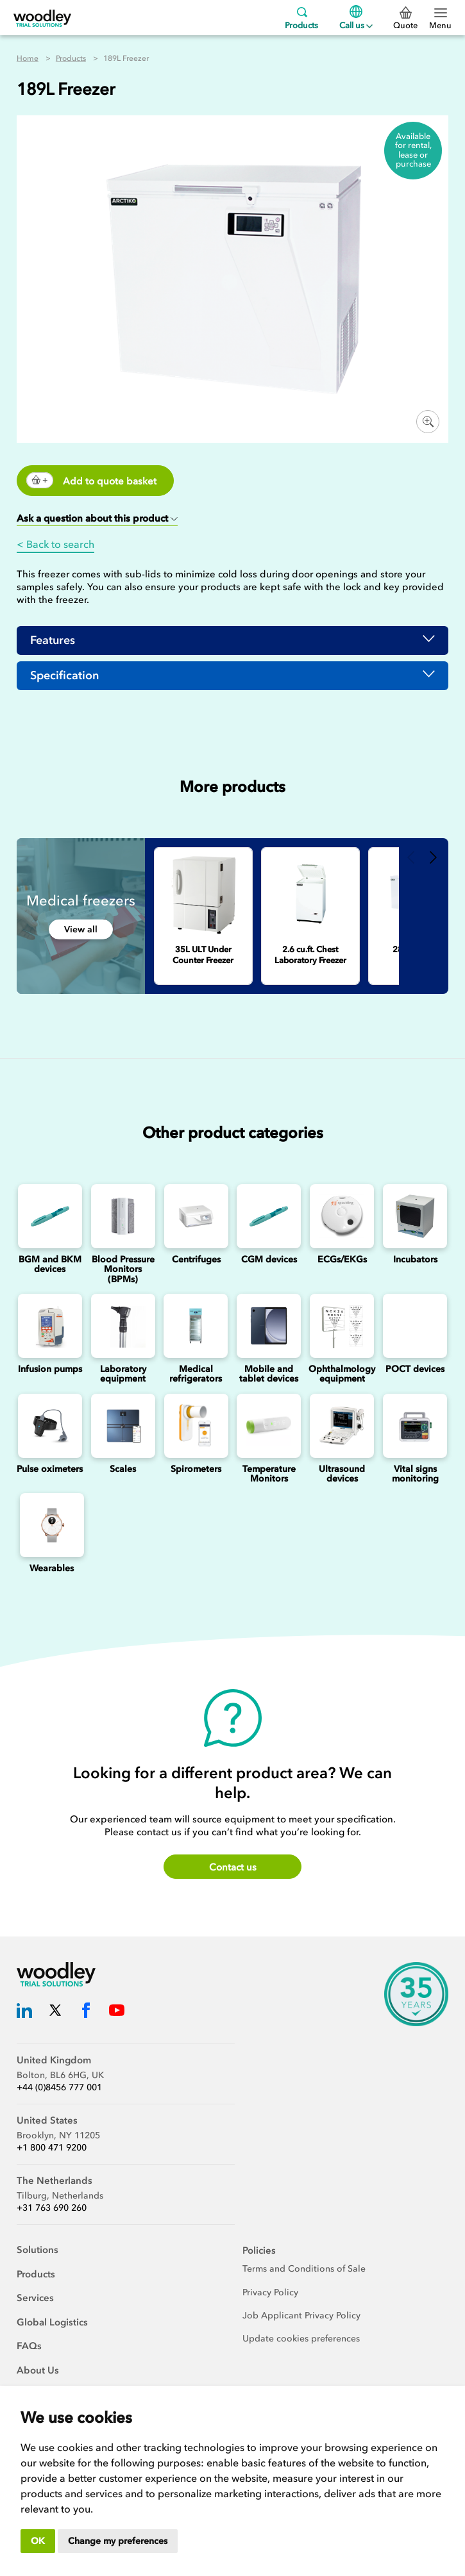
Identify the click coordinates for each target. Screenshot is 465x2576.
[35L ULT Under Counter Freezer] (203, 894)
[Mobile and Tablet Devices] (268, 1326)
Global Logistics (52, 2322)
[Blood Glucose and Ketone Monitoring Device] (50, 1216)
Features (52, 640)
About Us (38, 2370)
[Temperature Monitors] (269, 1426)
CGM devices (269, 1259)
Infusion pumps (50, 1369)
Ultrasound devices (342, 1474)
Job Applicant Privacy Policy (301, 2315)
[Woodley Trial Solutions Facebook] (86, 2012)
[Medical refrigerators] (196, 1326)
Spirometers (196, 1469)
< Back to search (55, 544)
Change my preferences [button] (117, 2541)
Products (301, 17)
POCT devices (414, 1369)
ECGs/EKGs (342, 1259)
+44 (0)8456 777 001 (59, 2087)
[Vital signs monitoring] (415, 1426)
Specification (64, 675)
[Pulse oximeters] (50, 1426)
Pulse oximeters (50, 1469)
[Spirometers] (196, 1426)
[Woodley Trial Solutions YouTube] (116, 2012)
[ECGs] (342, 1216)
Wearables (52, 1568)
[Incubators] (415, 1216)
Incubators (415, 1259)
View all (80, 928)
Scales (123, 1469)
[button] (97, 519)
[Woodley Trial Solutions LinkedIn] (24, 2012)
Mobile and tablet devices (268, 1374)
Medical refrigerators (195, 1374)
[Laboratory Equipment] (123, 1326)
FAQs (29, 2346)
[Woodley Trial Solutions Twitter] (55, 2012)
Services (35, 2298)
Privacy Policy (270, 2292)
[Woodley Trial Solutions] (42, 18)
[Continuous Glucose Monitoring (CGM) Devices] (269, 1216)
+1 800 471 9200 (52, 2147)
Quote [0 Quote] (405, 18)
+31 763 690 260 (52, 2207)
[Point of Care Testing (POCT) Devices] (415, 1326)
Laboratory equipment (123, 1374)
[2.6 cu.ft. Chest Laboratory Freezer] (310, 894)
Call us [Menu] (356, 17)
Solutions (37, 2250)
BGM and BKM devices (50, 1264)
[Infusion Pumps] (50, 1326)
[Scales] (123, 1426)
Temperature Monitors (269, 1474)
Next (434, 857)
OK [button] (38, 2541)
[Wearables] (52, 1525)
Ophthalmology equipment (342, 1374)
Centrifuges (196, 1259)
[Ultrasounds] (342, 1426)
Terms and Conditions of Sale (304, 2268)
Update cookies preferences (301, 2338)
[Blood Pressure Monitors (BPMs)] (123, 1216)
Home (27, 58)
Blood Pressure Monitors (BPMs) (123, 1269)
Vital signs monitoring (415, 1474)
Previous (411, 857)
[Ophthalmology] (342, 1326)
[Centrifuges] (196, 1216)
